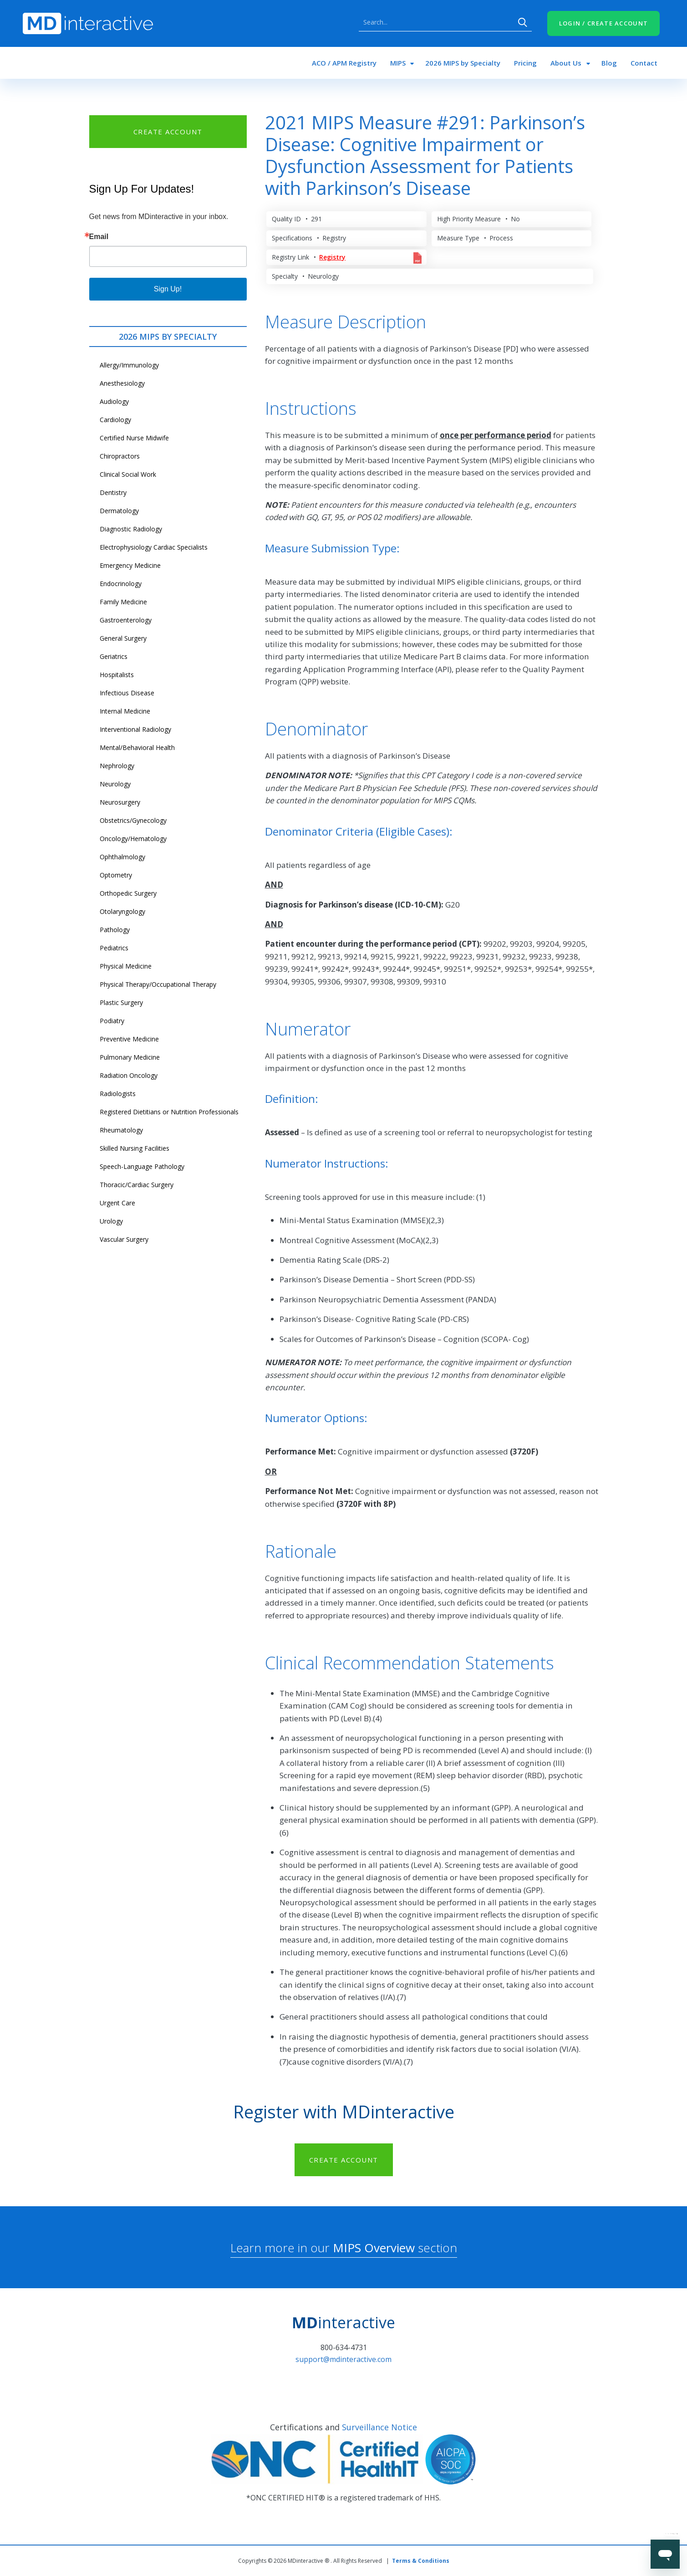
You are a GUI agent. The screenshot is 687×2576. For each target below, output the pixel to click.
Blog (609, 62)
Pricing (525, 62)
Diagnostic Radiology (131, 529)
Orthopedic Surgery (128, 893)
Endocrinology (121, 583)
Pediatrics (114, 948)
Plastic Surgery (121, 1002)
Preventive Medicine (129, 1039)
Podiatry (112, 1020)
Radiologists (118, 1093)
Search (523, 22)
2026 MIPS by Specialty (462, 62)
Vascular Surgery (124, 1239)
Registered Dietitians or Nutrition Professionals (169, 1111)
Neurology (115, 784)
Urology (111, 1221)
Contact (644, 62)
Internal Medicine (125, 711)
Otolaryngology (122, 911)
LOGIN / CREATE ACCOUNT (603, 23)
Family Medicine (123, 601)
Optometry (116, 875)
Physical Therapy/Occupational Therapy (158, 984)
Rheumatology (121, 1130)
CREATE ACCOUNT (168, 131)
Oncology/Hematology (133, 838)
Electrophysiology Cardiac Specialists (154, 547)
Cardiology (115, 419)
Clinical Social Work (128, 474)
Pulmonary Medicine (130, 1057)
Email (99, 236)
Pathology (115, 929)
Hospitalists (117, 674)
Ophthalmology (122, 856)
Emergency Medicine (130, 565)
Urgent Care (117, 1203)
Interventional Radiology (135, 729)
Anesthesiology (122, 383)
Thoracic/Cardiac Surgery (136, 1184)
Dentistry (113, 492)
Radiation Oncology (129, 1075)
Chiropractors (120, 456)
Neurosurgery (120, 802)
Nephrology (117, 765)
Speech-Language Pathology (142, 1166)
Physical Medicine (126, 966)
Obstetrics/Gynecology (133, 820)
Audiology (114, 401)
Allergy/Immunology (129, 365)
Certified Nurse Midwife (134, 438)
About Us (565, 62)
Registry (332, 257)
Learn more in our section (343, 2247)
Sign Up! (168, 289)
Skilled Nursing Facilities (134, 1148)
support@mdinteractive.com (343, 2359)
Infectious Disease (127, 693)
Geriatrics (113, 656)
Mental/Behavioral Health (137, 747)
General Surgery (123, 638)
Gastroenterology (126, 620)
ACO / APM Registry (344, 62)
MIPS (398, 62)
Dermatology (119, 510)
